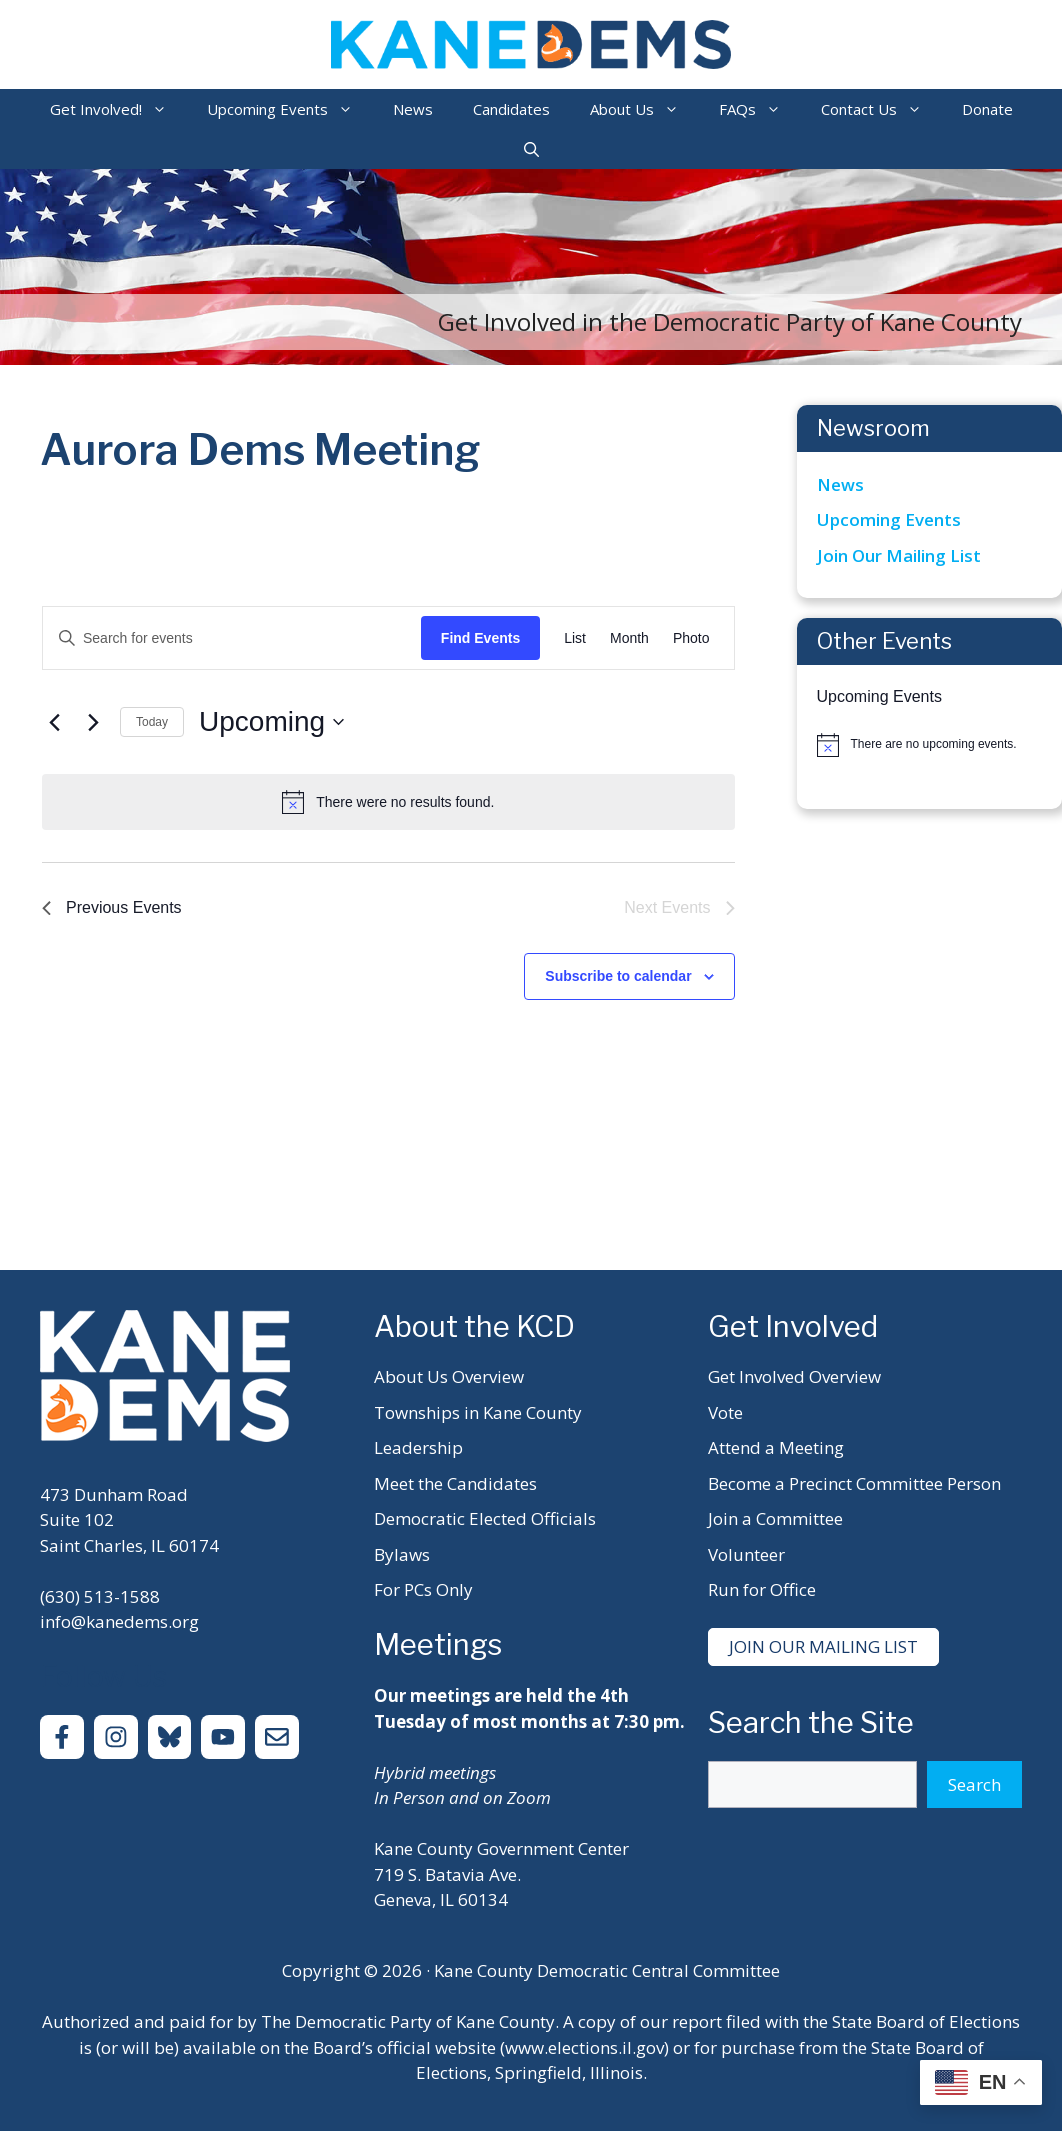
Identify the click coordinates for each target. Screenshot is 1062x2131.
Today (152, 722)
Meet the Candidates (455, 1483)
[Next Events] (93, 722)
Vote (725, 1412)
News (413, 109)
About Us (644, 109)
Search (974, 1784)
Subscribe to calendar (618, 976)
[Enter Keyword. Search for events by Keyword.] (232, 638)
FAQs (760, 109)
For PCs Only (423, 1589)
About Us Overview (449, 1376)
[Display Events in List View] (575, 638)
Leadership (418, 1447)
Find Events (480, 638)
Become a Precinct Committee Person (854, 1483)
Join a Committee (775, 1518)
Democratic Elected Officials (485, 1518)
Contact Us (881, 109)
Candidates (511, 109)
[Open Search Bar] (531, 149)
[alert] (388, 802)
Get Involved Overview (794, 1376)
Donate (987, 109)
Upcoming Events (290, 109)
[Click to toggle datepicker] (271, 722)
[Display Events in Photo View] (691, 638)
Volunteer (746, 1554)
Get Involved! (118, 109)
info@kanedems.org (119, 1621)
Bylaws (402, 1554)
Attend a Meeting (776, 1447)
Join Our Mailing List (899, 555)
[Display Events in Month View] (629, 638)
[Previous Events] (54, 722)
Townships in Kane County (478, 1412)
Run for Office (762, 1589)
